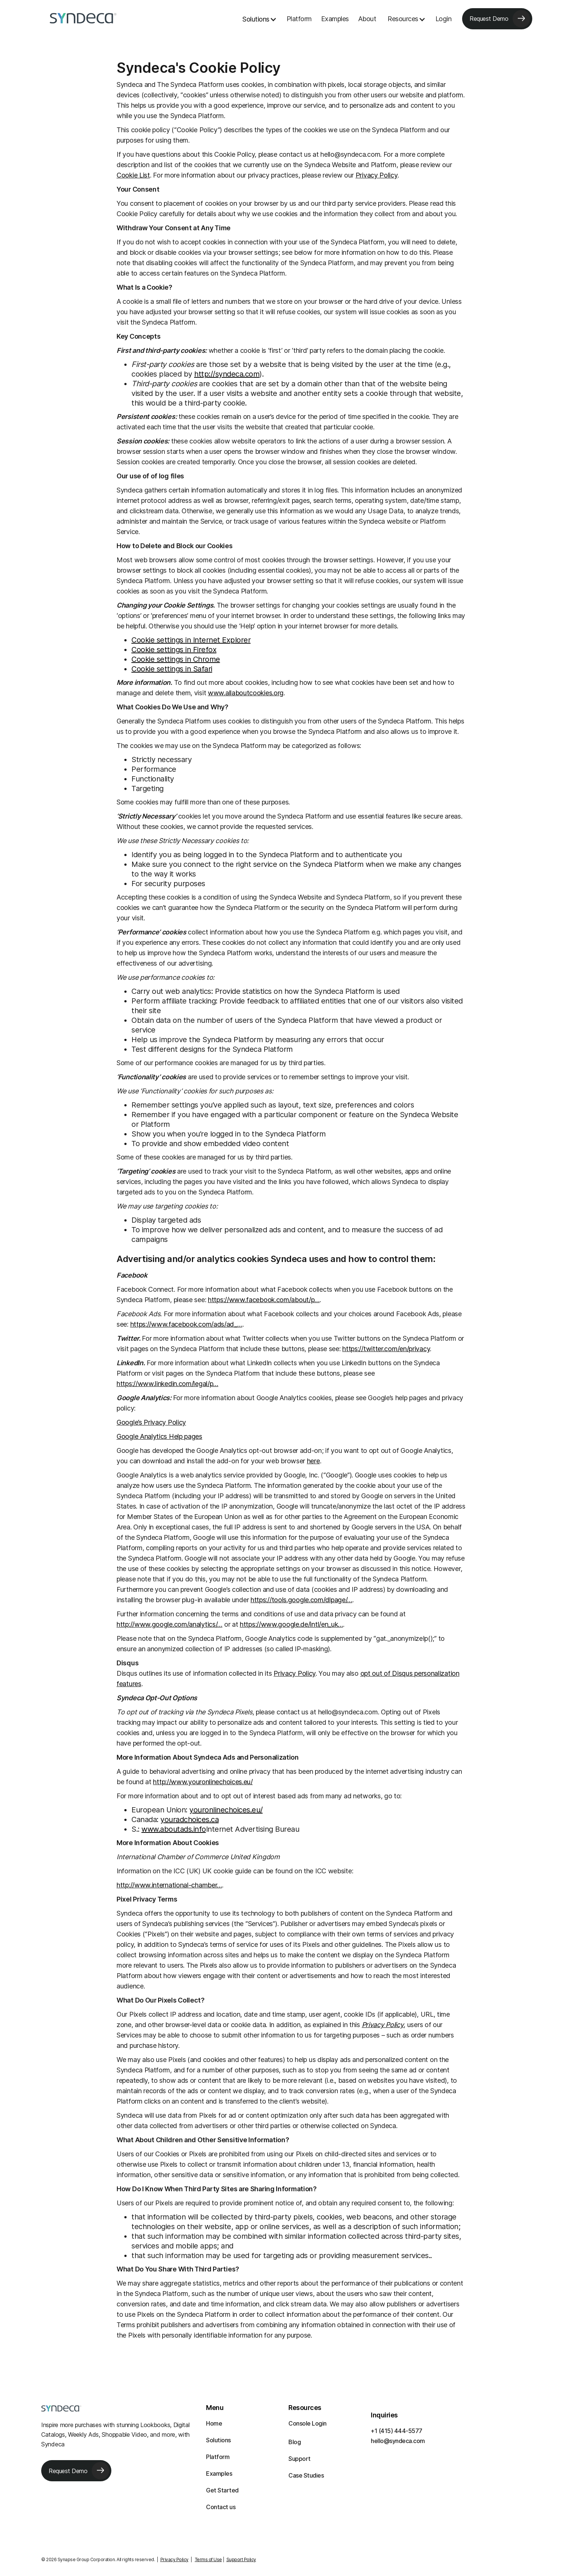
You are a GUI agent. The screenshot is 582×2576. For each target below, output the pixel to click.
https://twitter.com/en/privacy (386, 1349)
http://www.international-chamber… (169, 1885)
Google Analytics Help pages (159, 1436)
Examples (335, 19)
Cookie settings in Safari (171, 668)
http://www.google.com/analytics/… (169, 1624)
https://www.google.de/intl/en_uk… (291, 1624)
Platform (299, 19)
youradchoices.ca (189, 1819)
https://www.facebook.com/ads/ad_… (186, 1324)
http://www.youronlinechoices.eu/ (202, 1782)
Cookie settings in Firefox (173, 649)
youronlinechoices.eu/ (226, 1809)
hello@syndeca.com (398, 2441)
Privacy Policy (377, 175)
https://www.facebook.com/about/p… (264, 1300)
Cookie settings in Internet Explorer (191, 639)
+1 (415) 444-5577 (396, 2430)
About (367, 19)
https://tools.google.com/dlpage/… (301, 1600)
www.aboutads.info (173, 1829)
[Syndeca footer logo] (61, 2408)
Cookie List (133, 175)
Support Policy (241, 2559)
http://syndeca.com (226, 374)
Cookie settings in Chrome (175, 659)
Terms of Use (208, 2559)
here (313, 1461)
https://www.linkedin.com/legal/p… (167, 1384)
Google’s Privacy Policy (151, 1422)
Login (443, 19)
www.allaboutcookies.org (246, 693)
